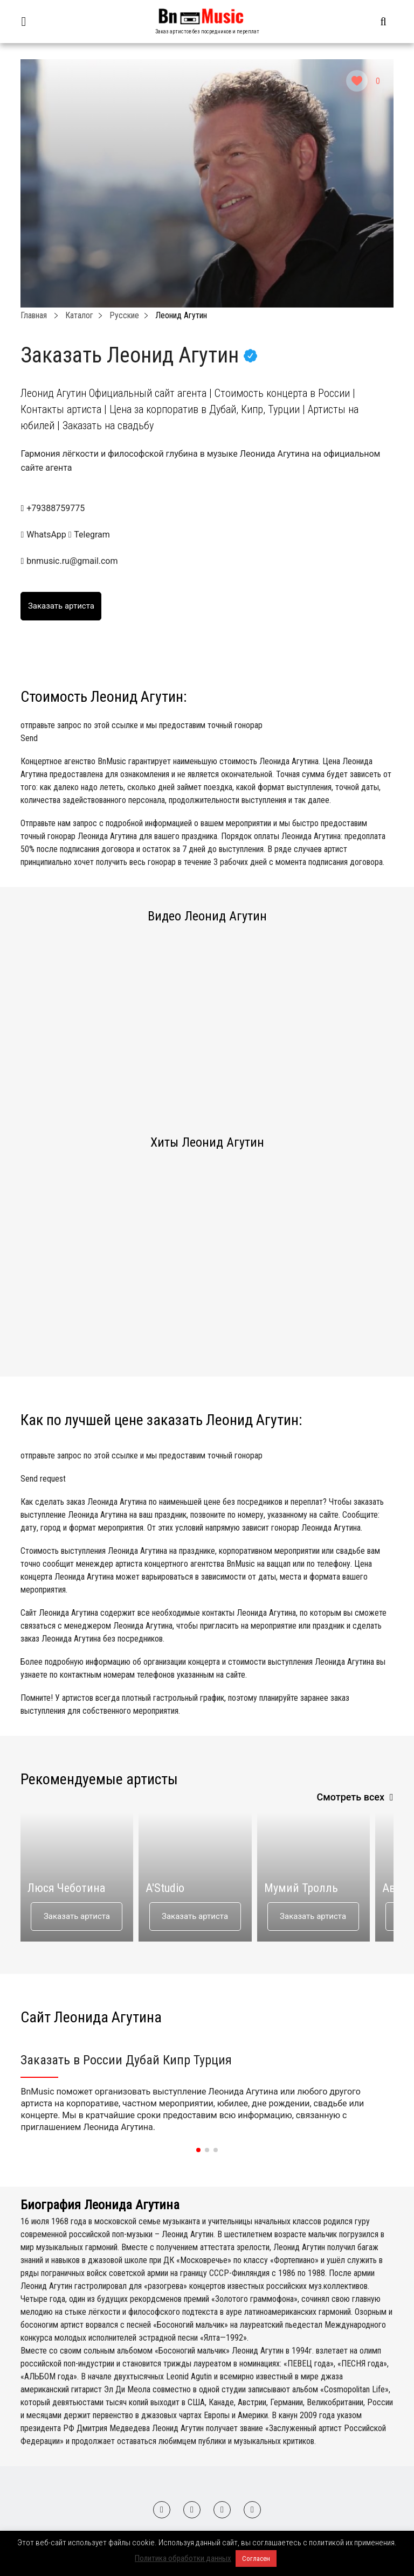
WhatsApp (44, 534)
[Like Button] (357, 81)
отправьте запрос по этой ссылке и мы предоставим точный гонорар (206, 732)
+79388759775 (55, 508)
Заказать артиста (77, 1916)
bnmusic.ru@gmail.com (72, 561)
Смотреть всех (350, 1797)
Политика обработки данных (183, 2558)
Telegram (89, 534)
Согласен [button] (256, 2558)
